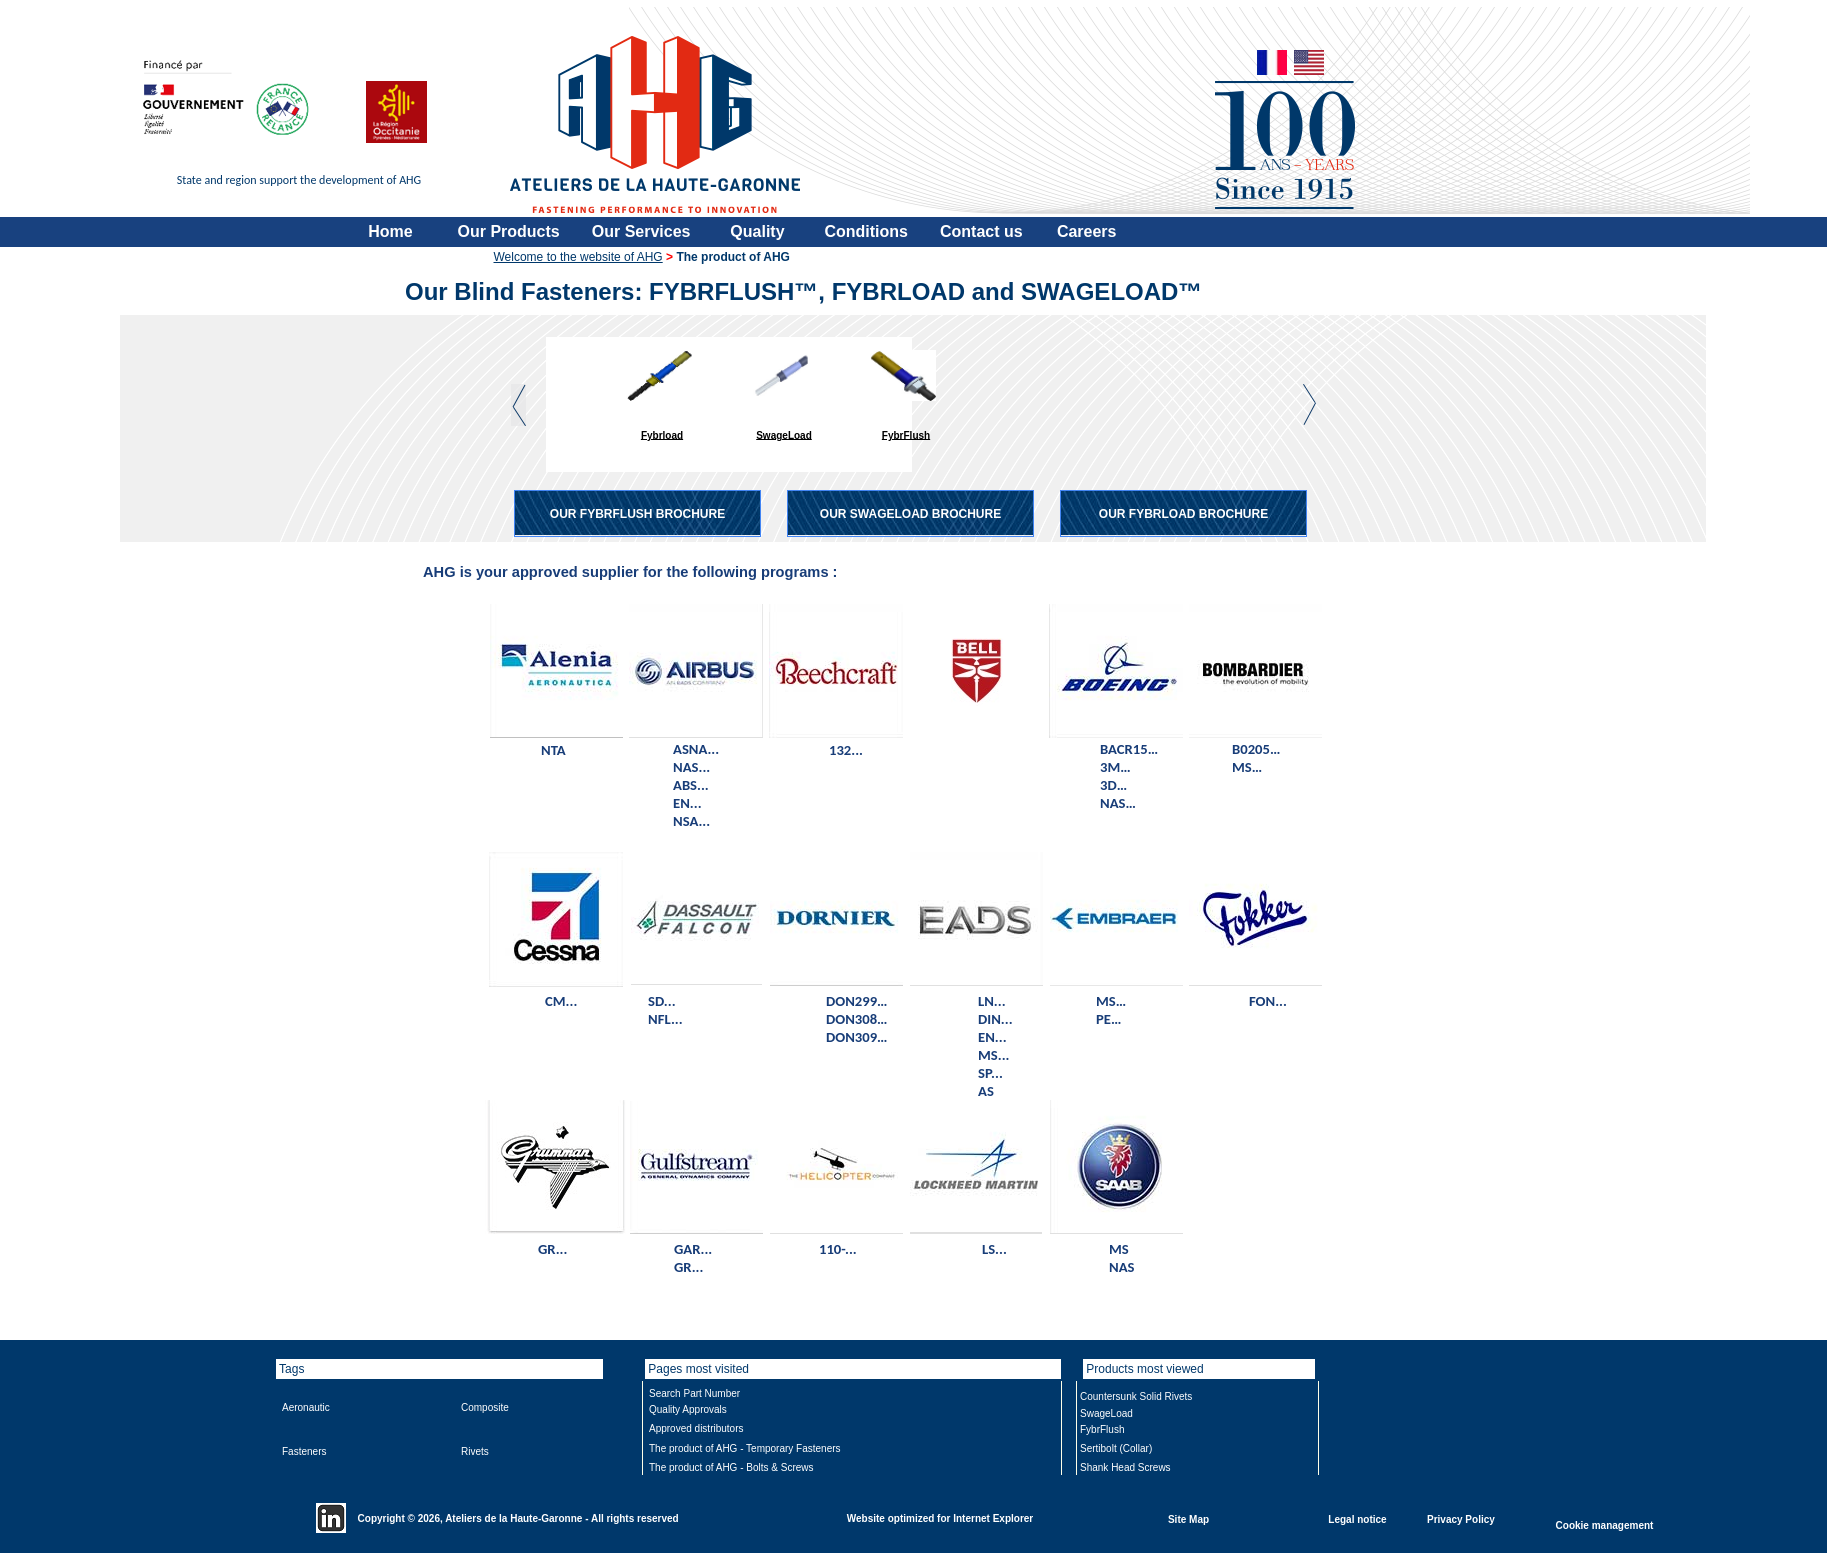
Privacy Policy (1461, 1518)
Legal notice (1357, 1518)
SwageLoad (784, 434)
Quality (757, 231)
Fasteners (304, 1451)
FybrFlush (906, 434)
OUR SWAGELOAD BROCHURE (910, 514)
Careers (1087, 231)
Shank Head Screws (1125, 1467)
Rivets (475, 1451)
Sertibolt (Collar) (1116, 1448)
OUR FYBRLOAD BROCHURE (1183, 514)
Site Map (1188, 1518)
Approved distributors (696, 1428)
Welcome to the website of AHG (578, 257)
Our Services (641, 231)
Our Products (509, 231)
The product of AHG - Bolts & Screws (731, 1467)
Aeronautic (306, 1407)
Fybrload (662, 434)
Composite (485, 1407)
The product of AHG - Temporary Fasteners (745, 1448)
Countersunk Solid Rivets (1136, 1396)
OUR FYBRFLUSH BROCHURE (637, 514)
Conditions (866, 231)
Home (390, 231)
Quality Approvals (688, 1409)
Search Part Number (694, 1393)
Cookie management (1605, 1524)
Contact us (981, 231)
